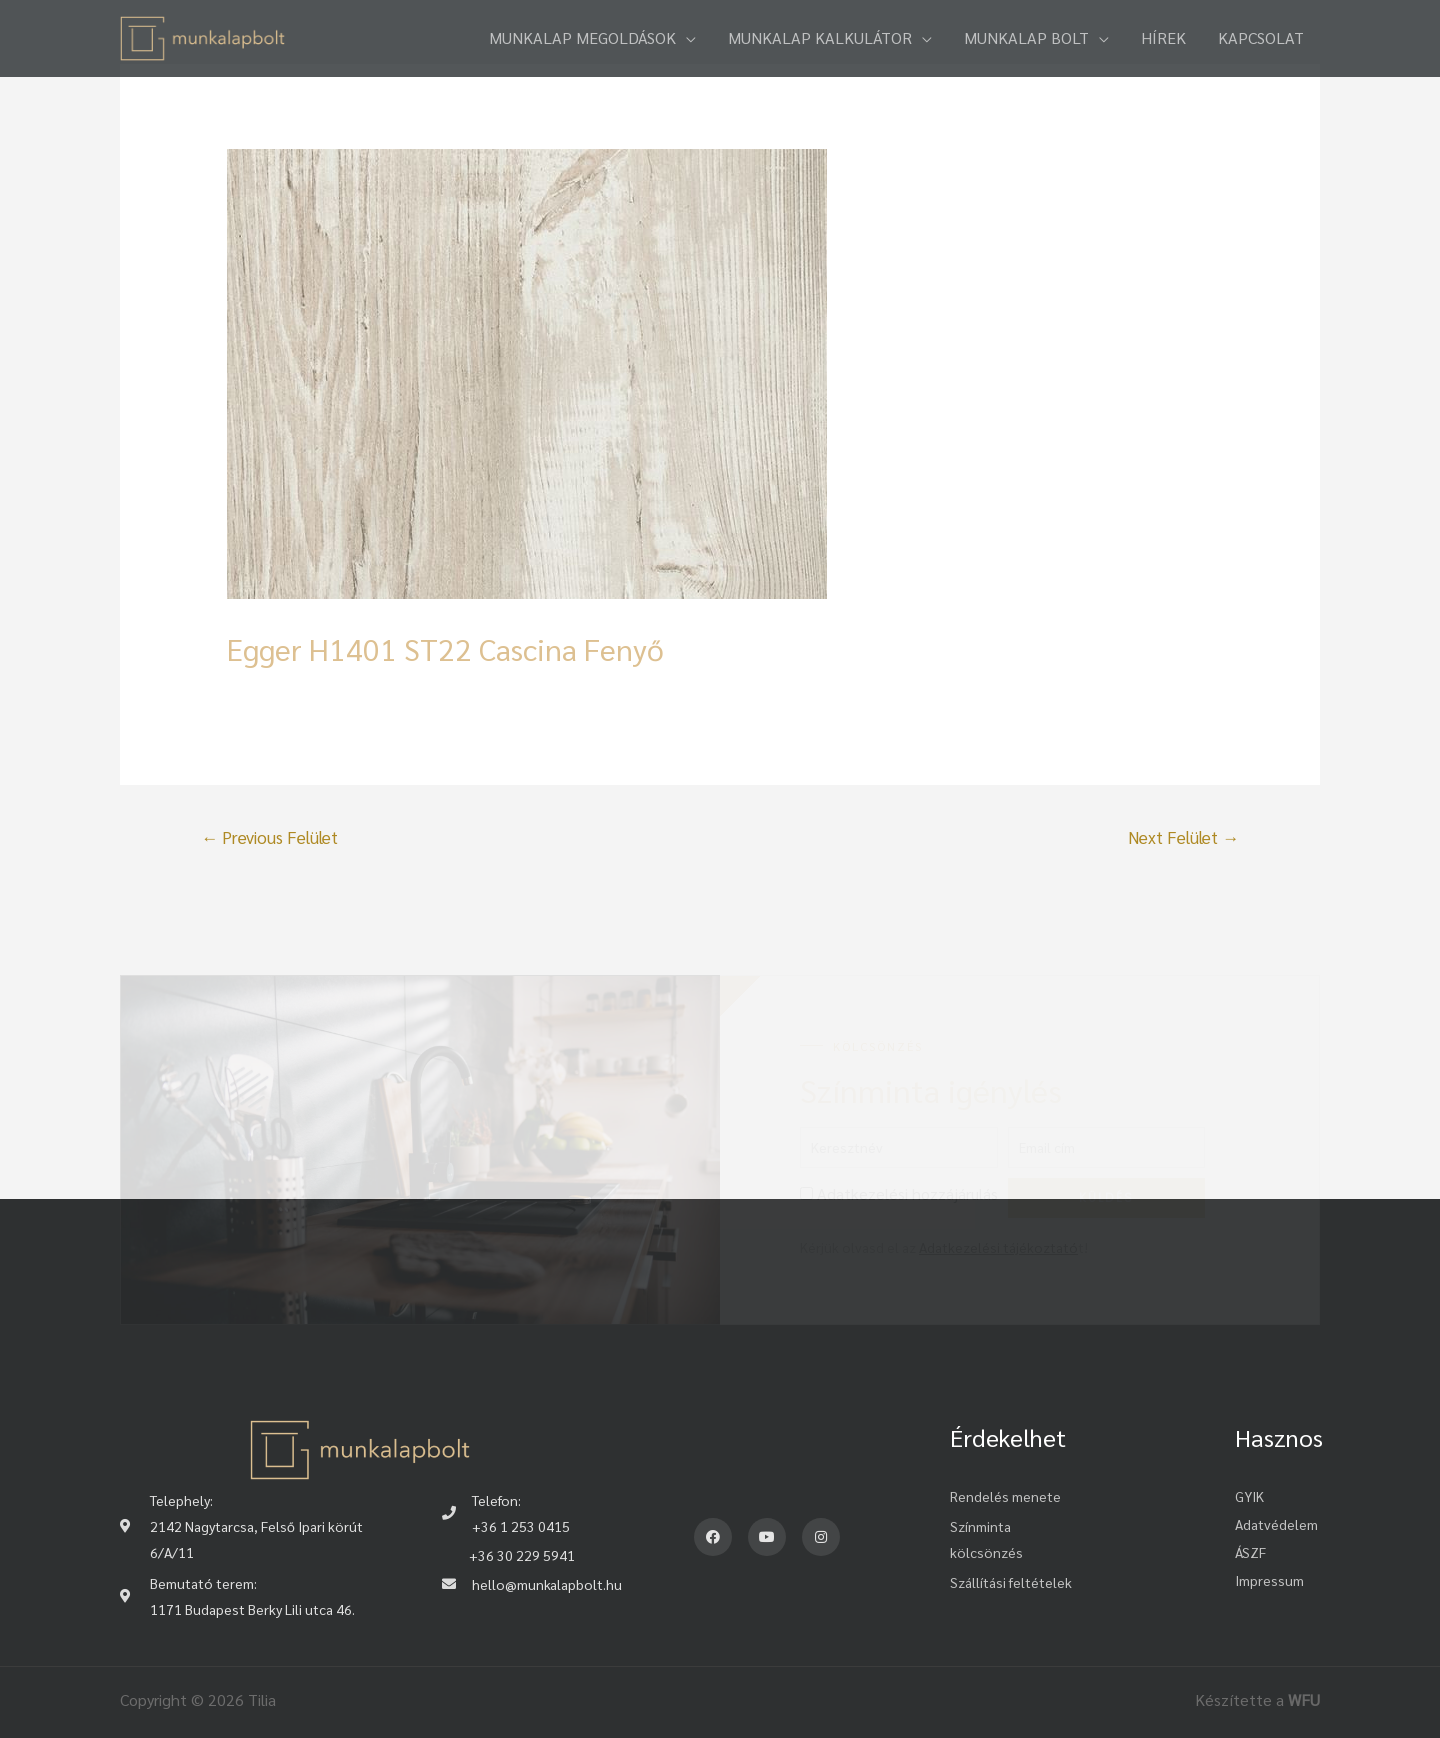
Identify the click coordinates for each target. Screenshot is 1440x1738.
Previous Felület (269, 837)
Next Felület (1183, 837)
